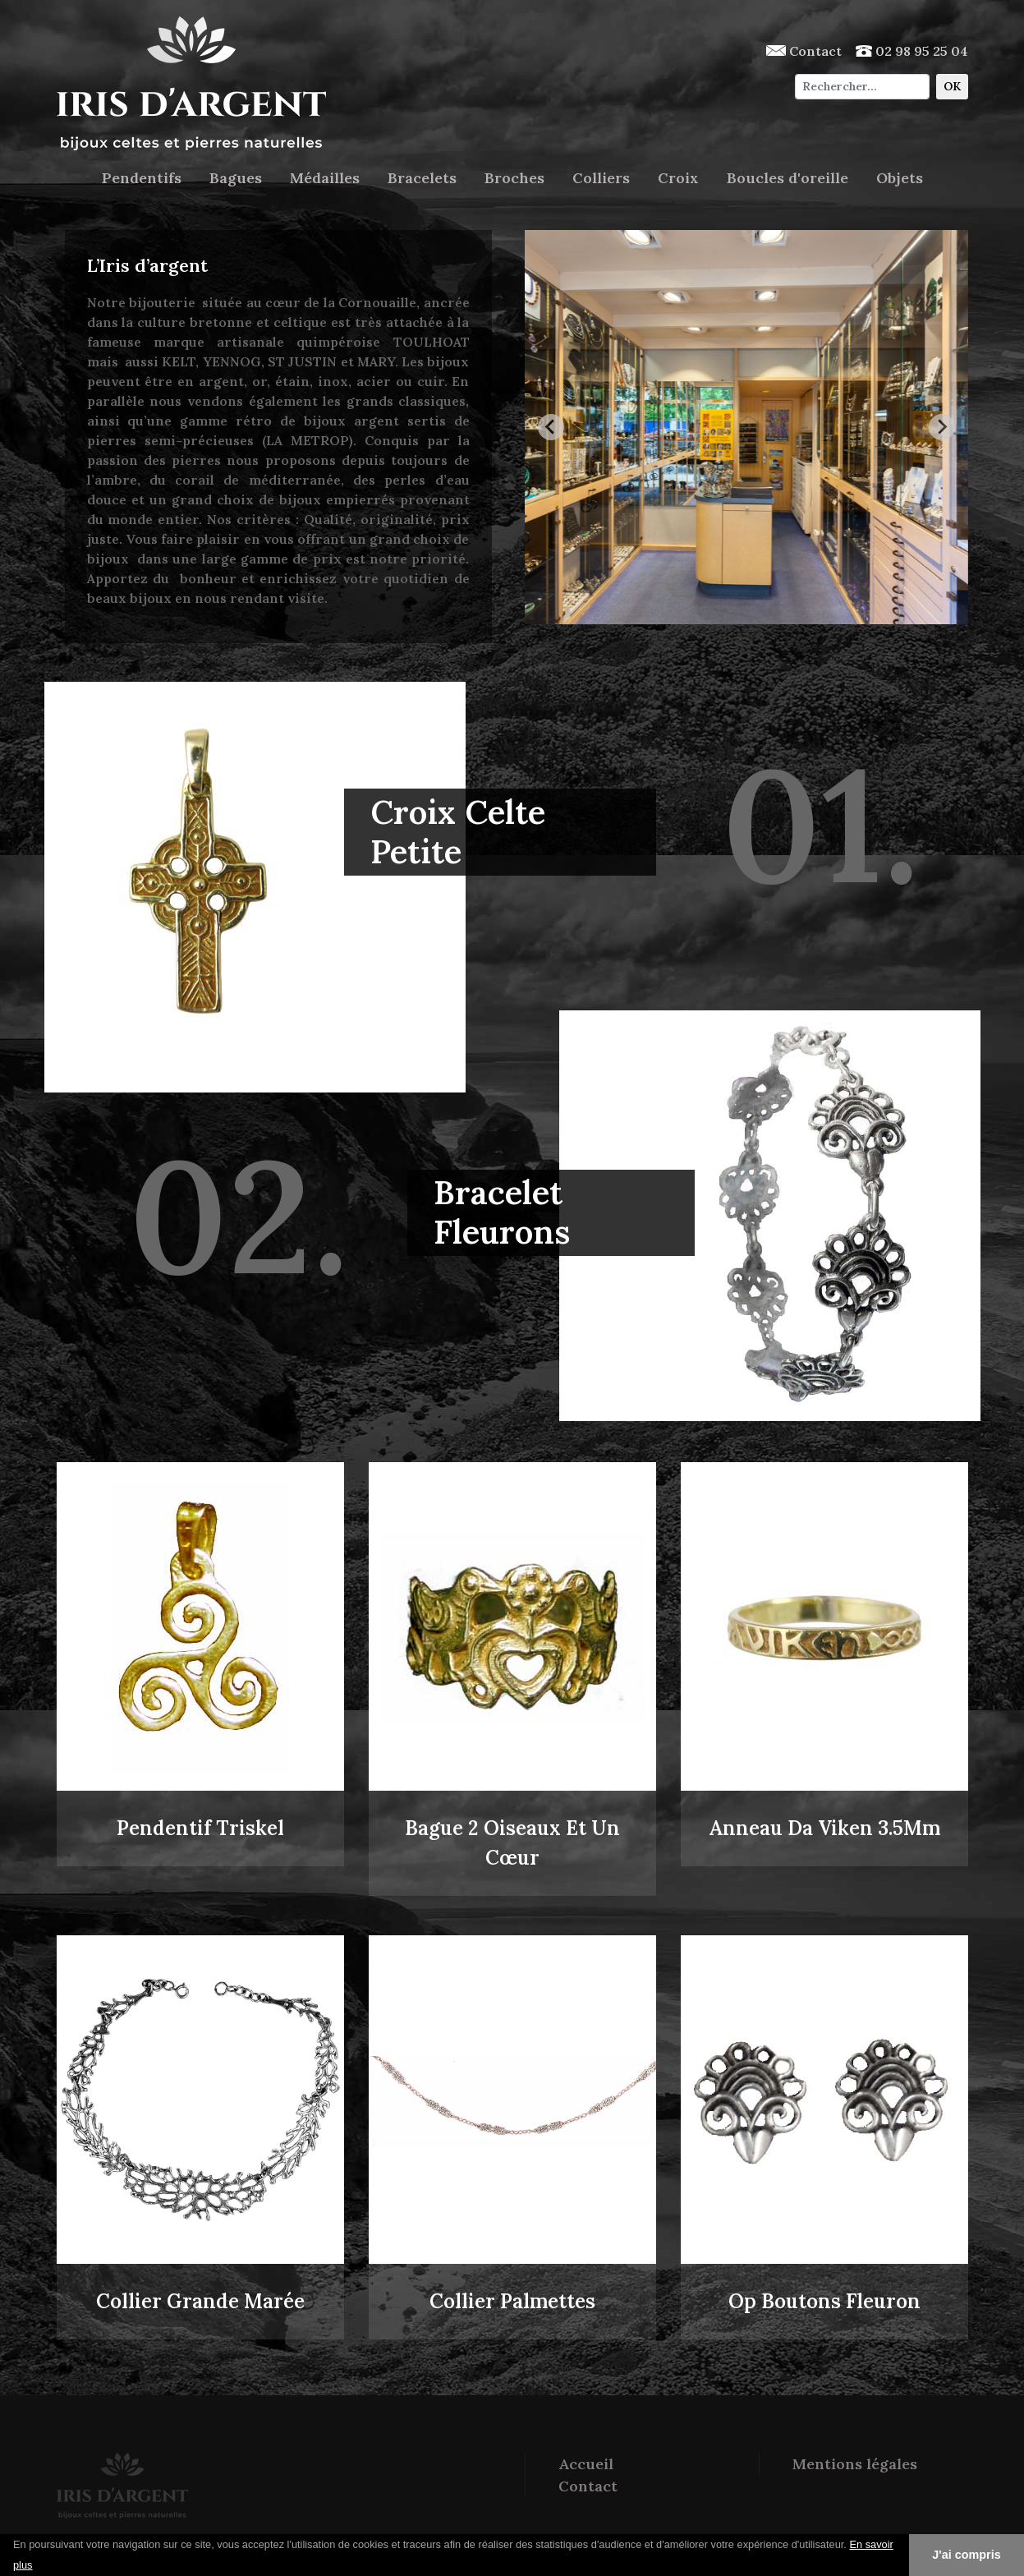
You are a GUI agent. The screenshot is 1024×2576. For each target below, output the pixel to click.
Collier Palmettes (512, 2301)
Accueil (585, 2463)
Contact (804, 51)
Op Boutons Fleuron (824, 2301)
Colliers (601, 177)
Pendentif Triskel (200, 1828)
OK (952, 86)
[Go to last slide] (551, 427)
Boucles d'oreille (787, 177)
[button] (38, 2566)
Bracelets (422, 177)
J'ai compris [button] (966, 2554)
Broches (514, 177)
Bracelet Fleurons (502, 1212)
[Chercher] (862, 86)
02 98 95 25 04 (912, 51)
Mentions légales (854, 2463)
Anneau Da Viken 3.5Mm (824, 1828)
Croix (678, 177)
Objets (899, 177)
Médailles (325, 177)
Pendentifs (141, 177)
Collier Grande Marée (200, 2301)
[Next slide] (942, 427)
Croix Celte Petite (457, 831)
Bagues (235, 177)
